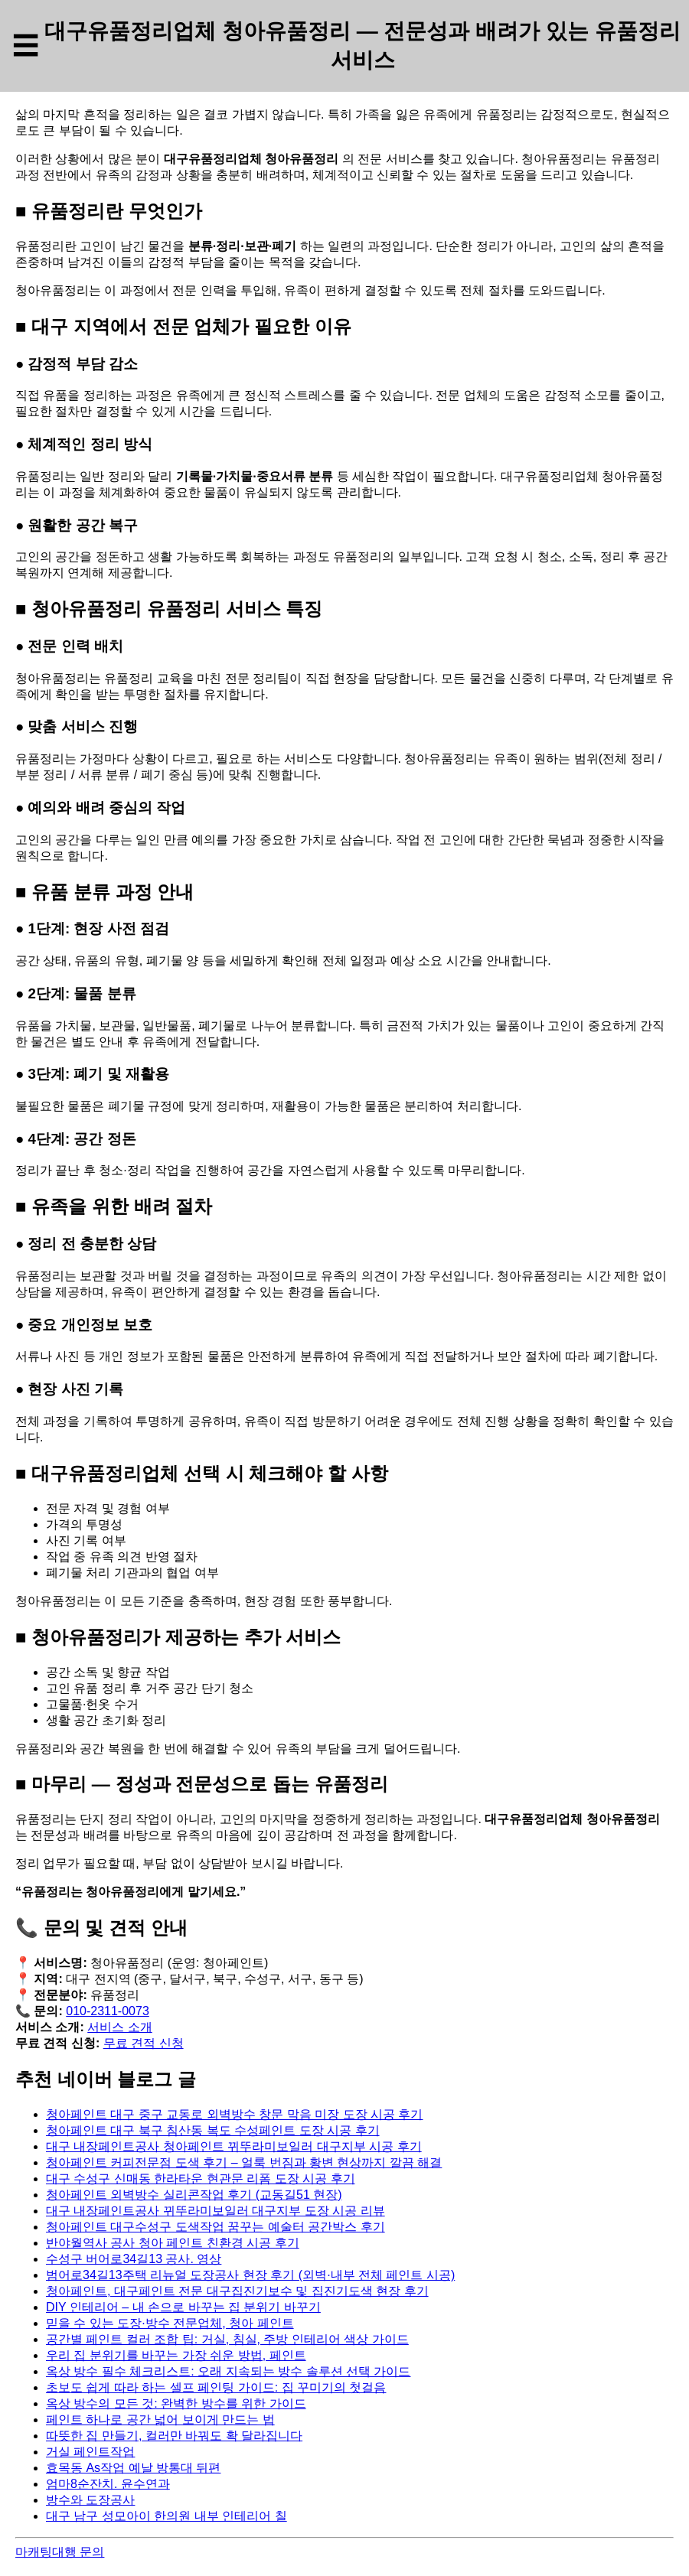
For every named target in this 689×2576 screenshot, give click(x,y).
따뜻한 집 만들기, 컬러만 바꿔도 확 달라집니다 (174, 2435)
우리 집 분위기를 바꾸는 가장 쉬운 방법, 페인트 (176, 2355)
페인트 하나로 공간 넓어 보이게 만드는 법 (160, 2419)
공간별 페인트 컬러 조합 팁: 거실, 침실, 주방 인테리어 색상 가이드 (227, 2339)
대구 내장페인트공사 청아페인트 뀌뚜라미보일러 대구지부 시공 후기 (234, 2146)
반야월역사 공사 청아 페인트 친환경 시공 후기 (172, 2242)
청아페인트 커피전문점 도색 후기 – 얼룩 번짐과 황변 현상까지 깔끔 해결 (244, 2162)
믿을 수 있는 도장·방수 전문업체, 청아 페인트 (170, 2323)
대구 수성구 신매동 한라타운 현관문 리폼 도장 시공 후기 (200, 2178)
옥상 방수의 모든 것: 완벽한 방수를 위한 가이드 (176, 2403)
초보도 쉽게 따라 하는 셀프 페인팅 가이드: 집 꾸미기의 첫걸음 (216, 2387)
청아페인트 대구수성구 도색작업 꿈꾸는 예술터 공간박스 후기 (215, 2226)
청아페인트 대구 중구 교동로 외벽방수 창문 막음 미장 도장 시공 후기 (234, 2114)
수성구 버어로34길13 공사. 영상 (133, 2258)
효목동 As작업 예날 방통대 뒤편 (133, 2467)
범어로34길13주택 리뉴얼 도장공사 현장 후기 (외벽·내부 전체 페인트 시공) (250, 2274)
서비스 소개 (119, 2027)
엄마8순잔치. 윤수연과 (108, 2483)
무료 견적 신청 (143, 2043)
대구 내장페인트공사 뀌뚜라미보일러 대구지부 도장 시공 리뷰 (215, 2210)
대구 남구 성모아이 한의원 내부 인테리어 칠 (166, 2515)
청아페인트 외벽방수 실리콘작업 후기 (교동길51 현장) (194, 2194)
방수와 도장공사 (90, 2499)
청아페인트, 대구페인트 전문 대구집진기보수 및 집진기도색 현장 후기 (237, 2291)
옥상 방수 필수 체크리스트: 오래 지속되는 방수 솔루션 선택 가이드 (228, 2371)
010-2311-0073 (107, 2010)
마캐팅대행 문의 (59, 2551)
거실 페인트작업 (90, 2451)
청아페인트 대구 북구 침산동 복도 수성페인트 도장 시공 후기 (213, 2130)
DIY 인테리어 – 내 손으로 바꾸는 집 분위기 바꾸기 (183, 2307)
